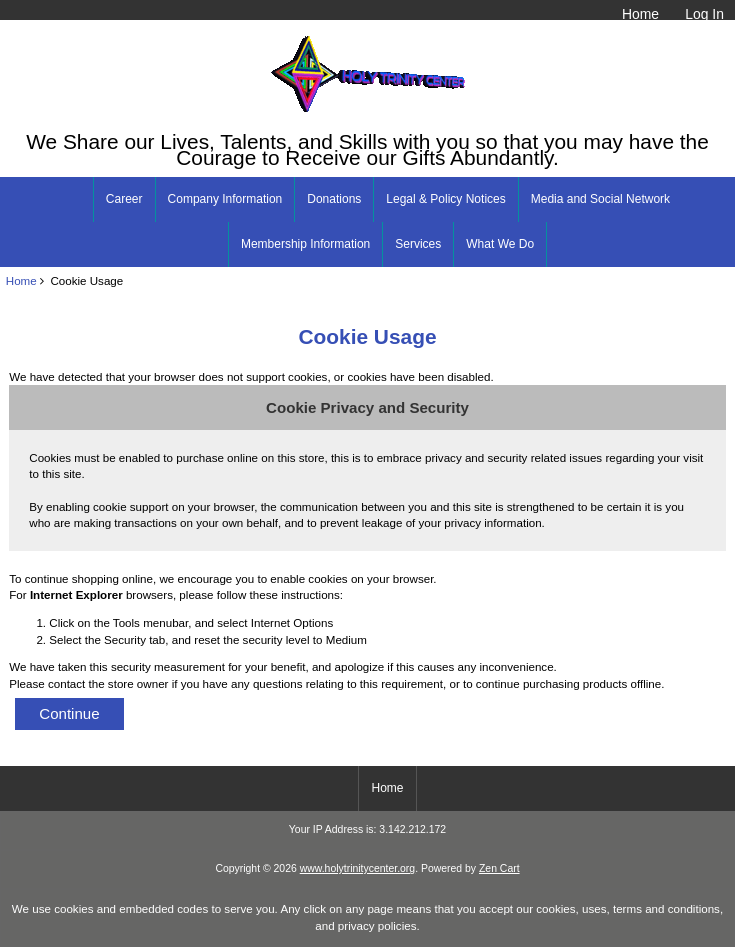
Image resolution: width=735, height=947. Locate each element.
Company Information (225, 199)
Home (640, 14)
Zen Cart (499, 868)
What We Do (500, 244)
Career (124, 199)
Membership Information (305, 244)
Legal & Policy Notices (445, 199)
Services (418, 244)
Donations (334, 199)
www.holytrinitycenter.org (357, 868)
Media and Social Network (600, 199)
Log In (704, 14)
